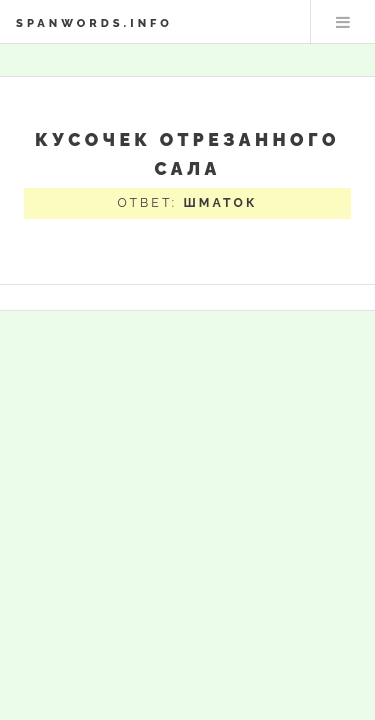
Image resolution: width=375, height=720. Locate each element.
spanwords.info (94, 23)
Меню (343, 22)
